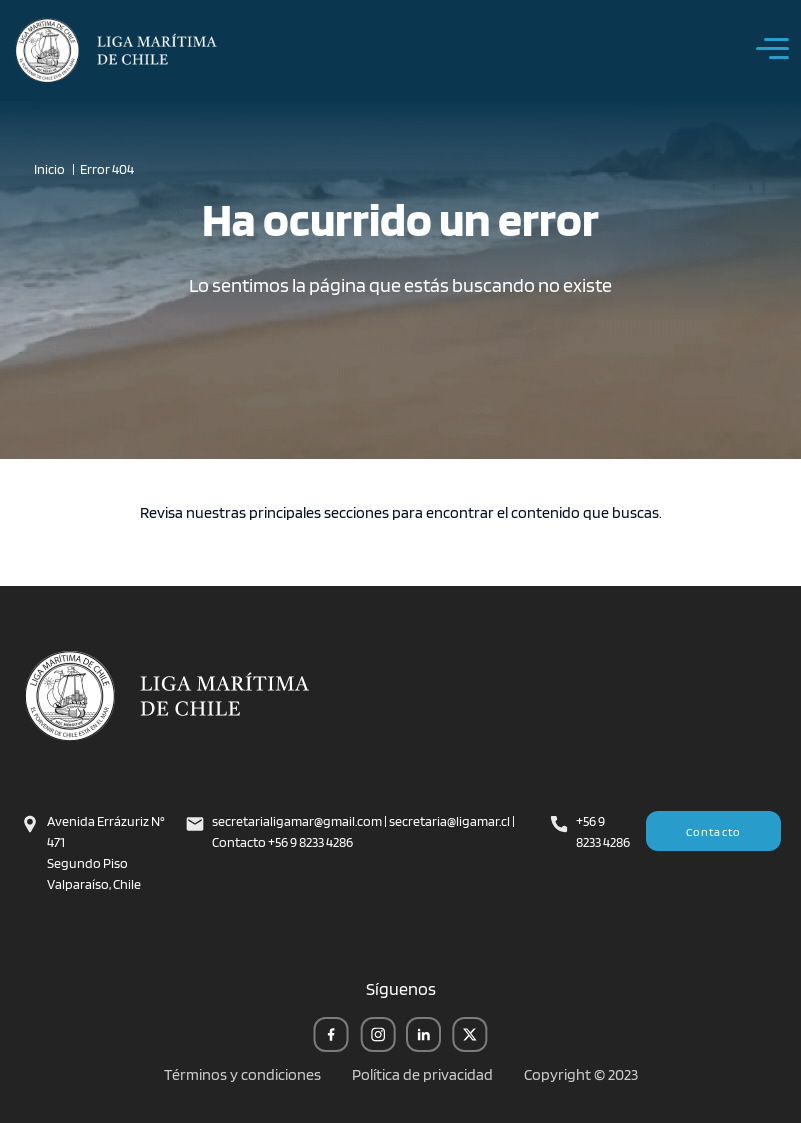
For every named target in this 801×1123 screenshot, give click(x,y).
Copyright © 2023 (581, 1074)
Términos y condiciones (242, 1074)
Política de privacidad (422, 1074)
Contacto (714, 831)
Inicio (49, 169)
